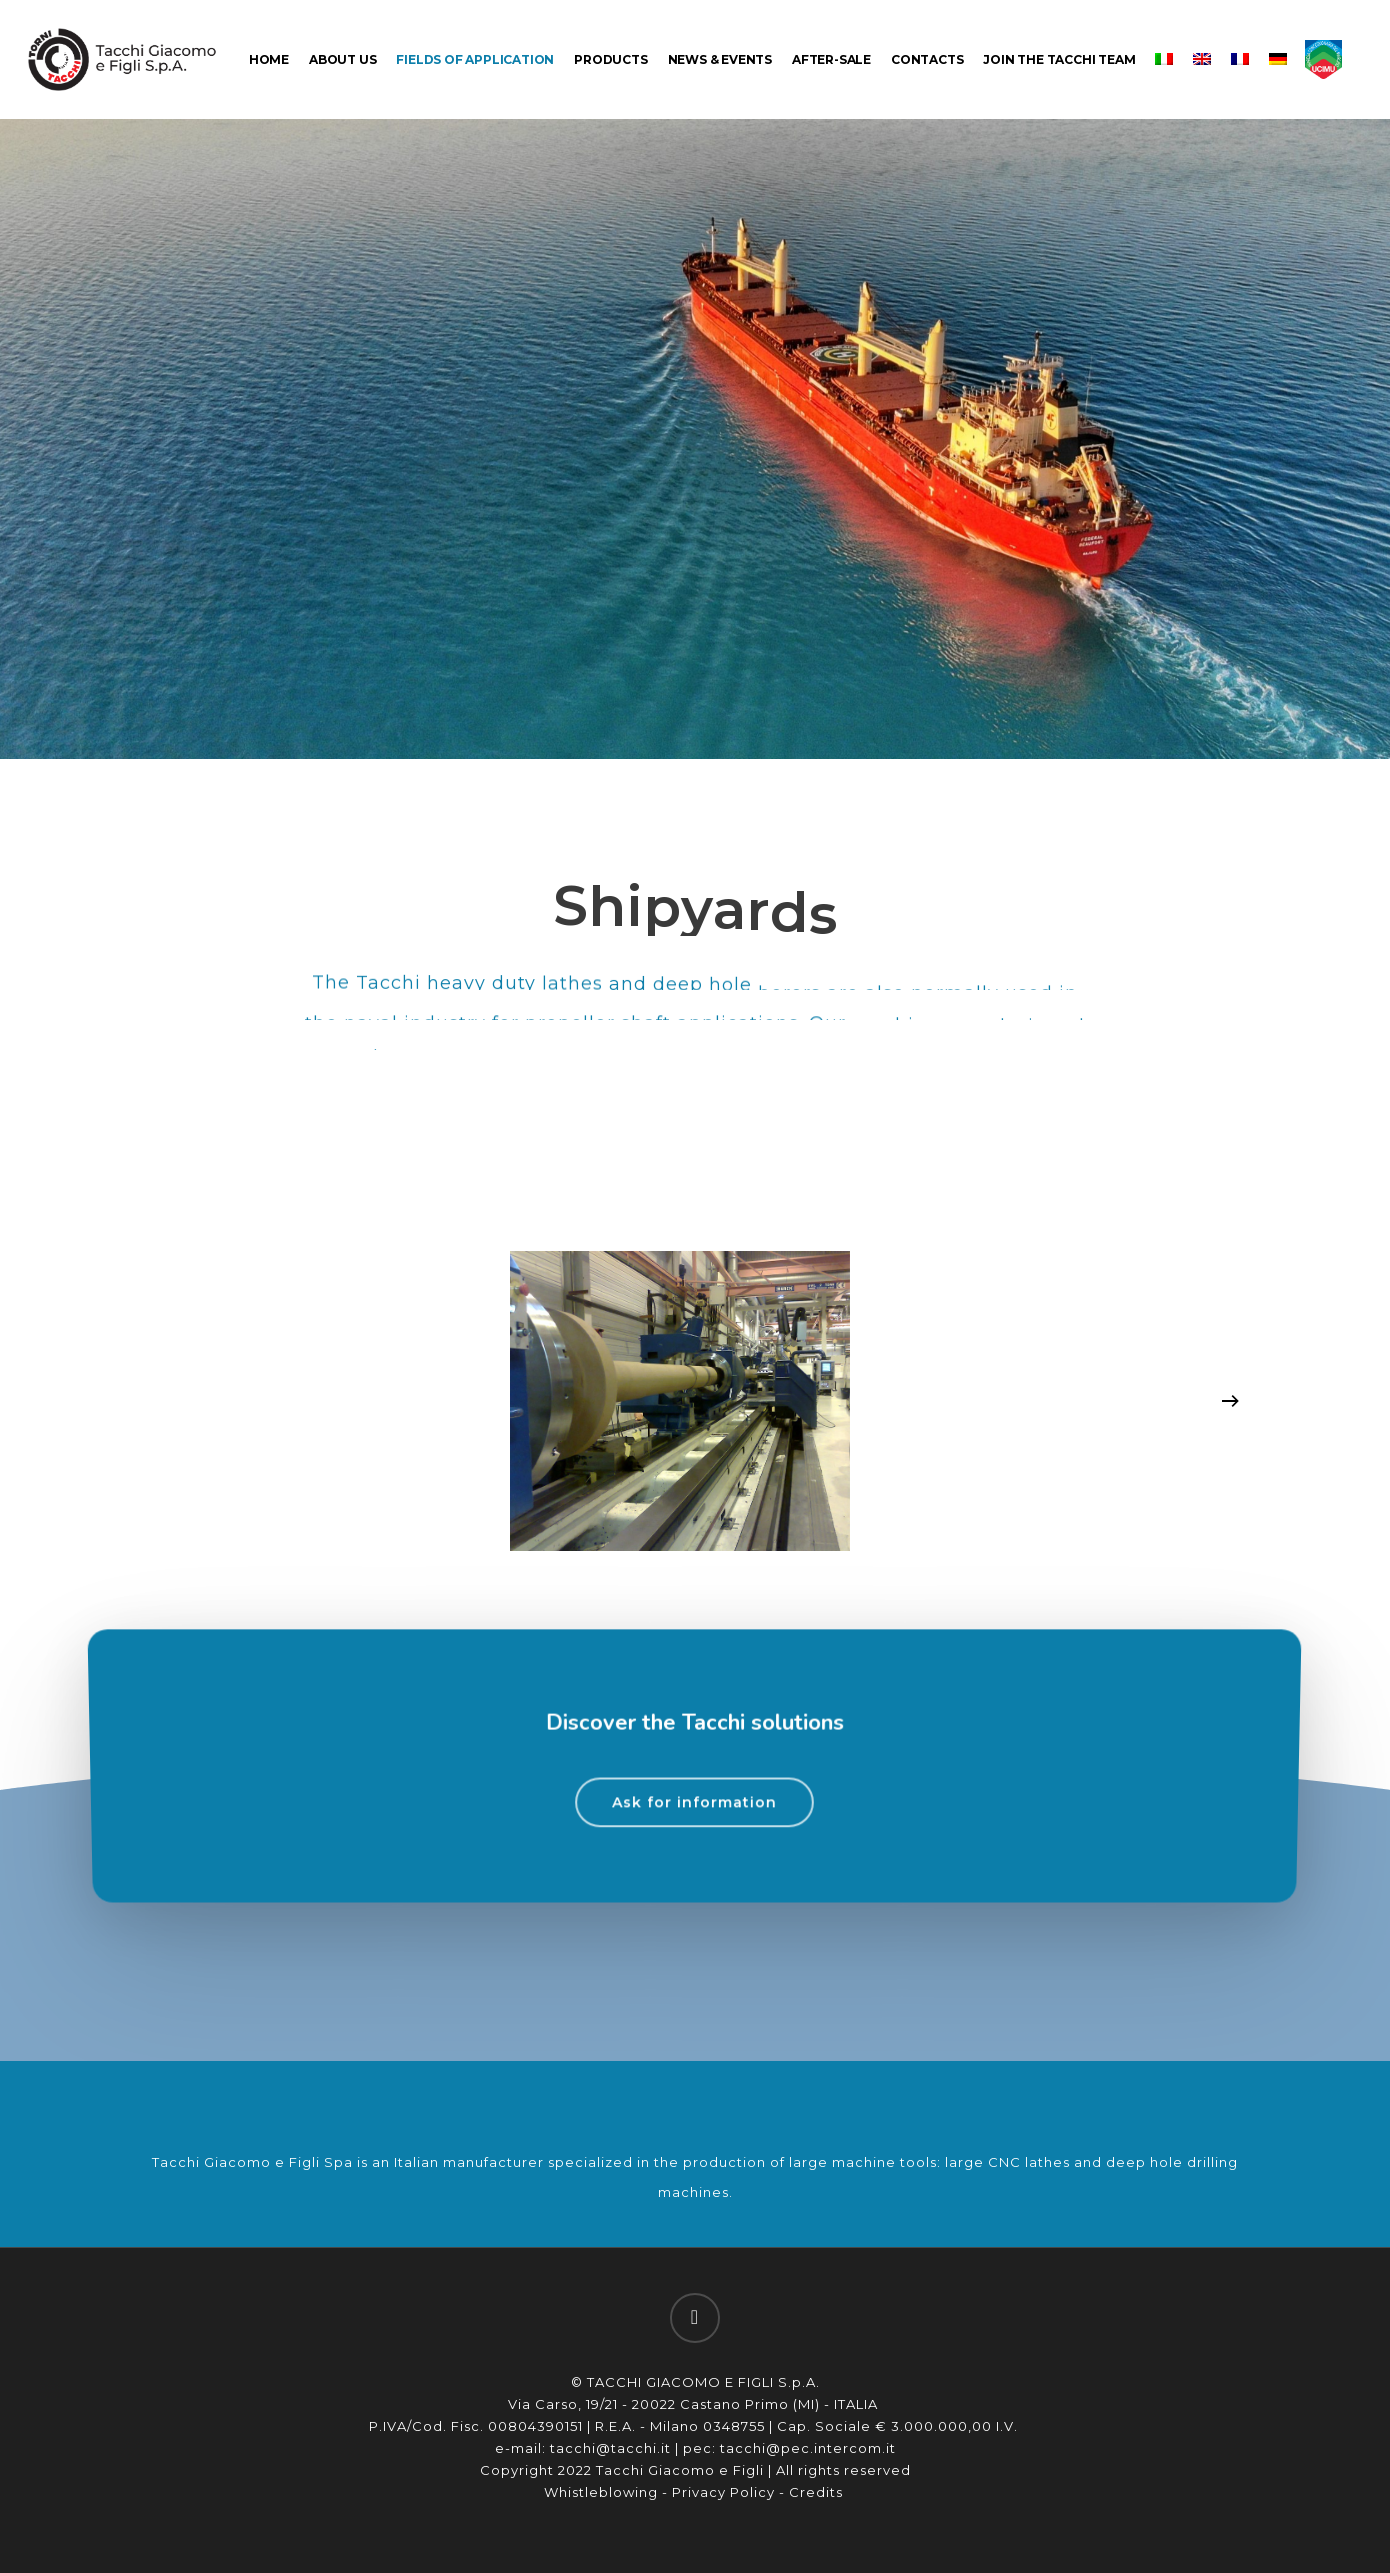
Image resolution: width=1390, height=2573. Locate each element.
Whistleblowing (601, 2492)
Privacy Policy (723, 2492)
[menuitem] (1164, 60)
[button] (694, 1855)
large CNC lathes (1007, 2162)
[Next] (1230, 1401)
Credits (818, 2492)
